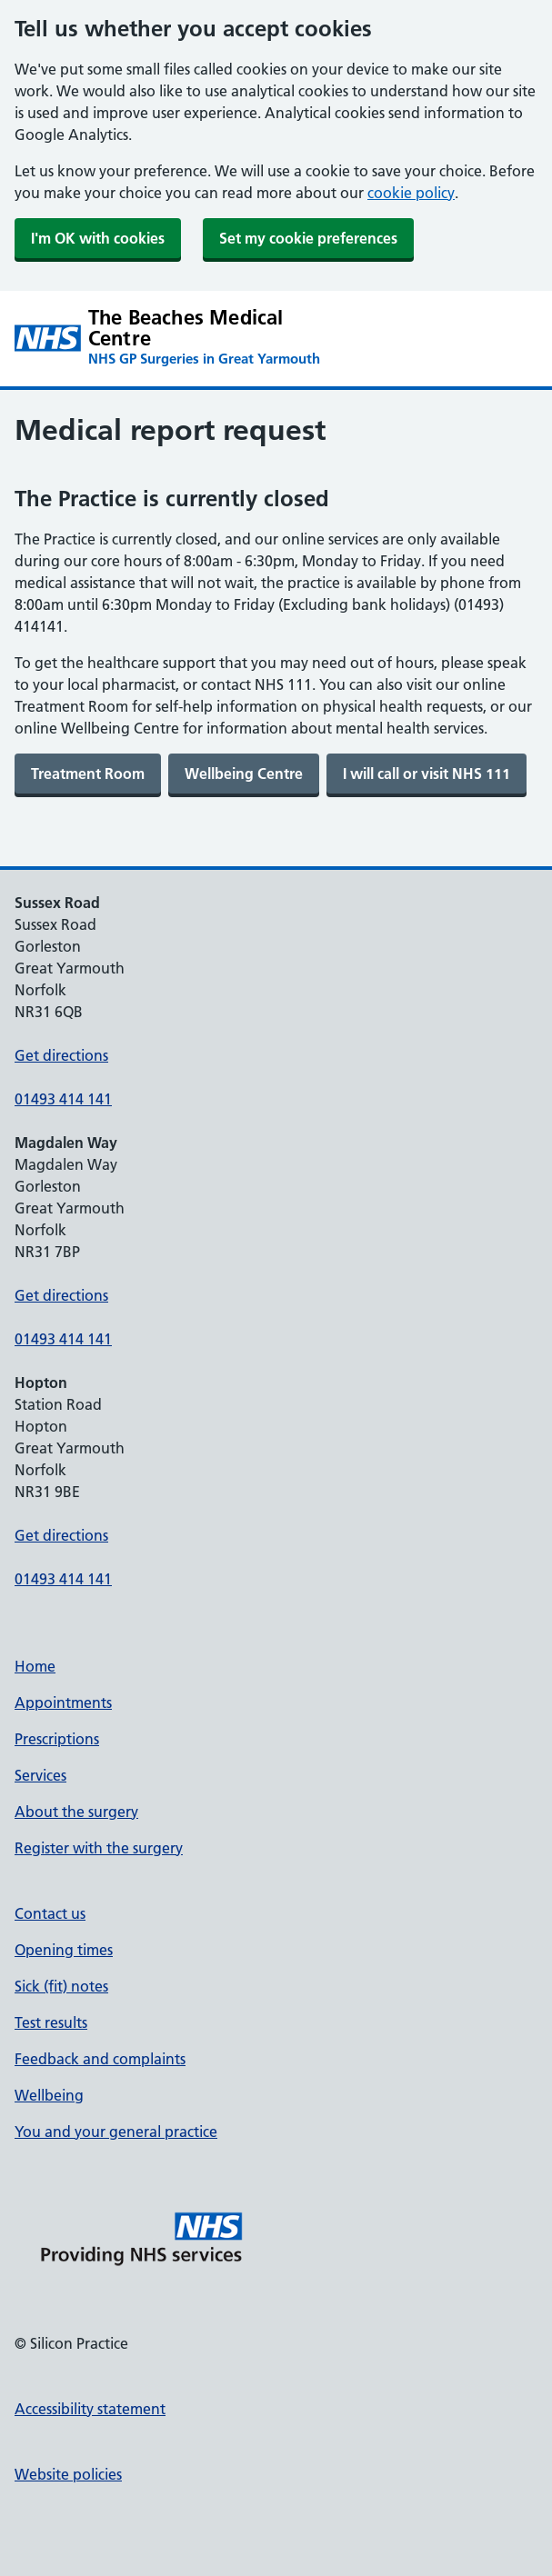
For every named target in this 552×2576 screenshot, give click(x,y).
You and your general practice (116, 2131)
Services (40, 1775)
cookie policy (411, 193)
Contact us (50, 1913)
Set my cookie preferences (308, 238)
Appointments (63, 1702)
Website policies (68, 2474)
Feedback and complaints (100, 2059)
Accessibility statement (90, 2409)
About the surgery (76, 1811)
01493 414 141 (63, 1099)
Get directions (61, 1055)
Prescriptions (57, 1739)
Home (35, 1666)
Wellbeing (49, 2095)
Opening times (64, 1950)
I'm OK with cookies (98, 238)
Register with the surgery (99, 1848)
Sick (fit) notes (61, 1986)
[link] (88, 774)
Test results (51, 2022)
